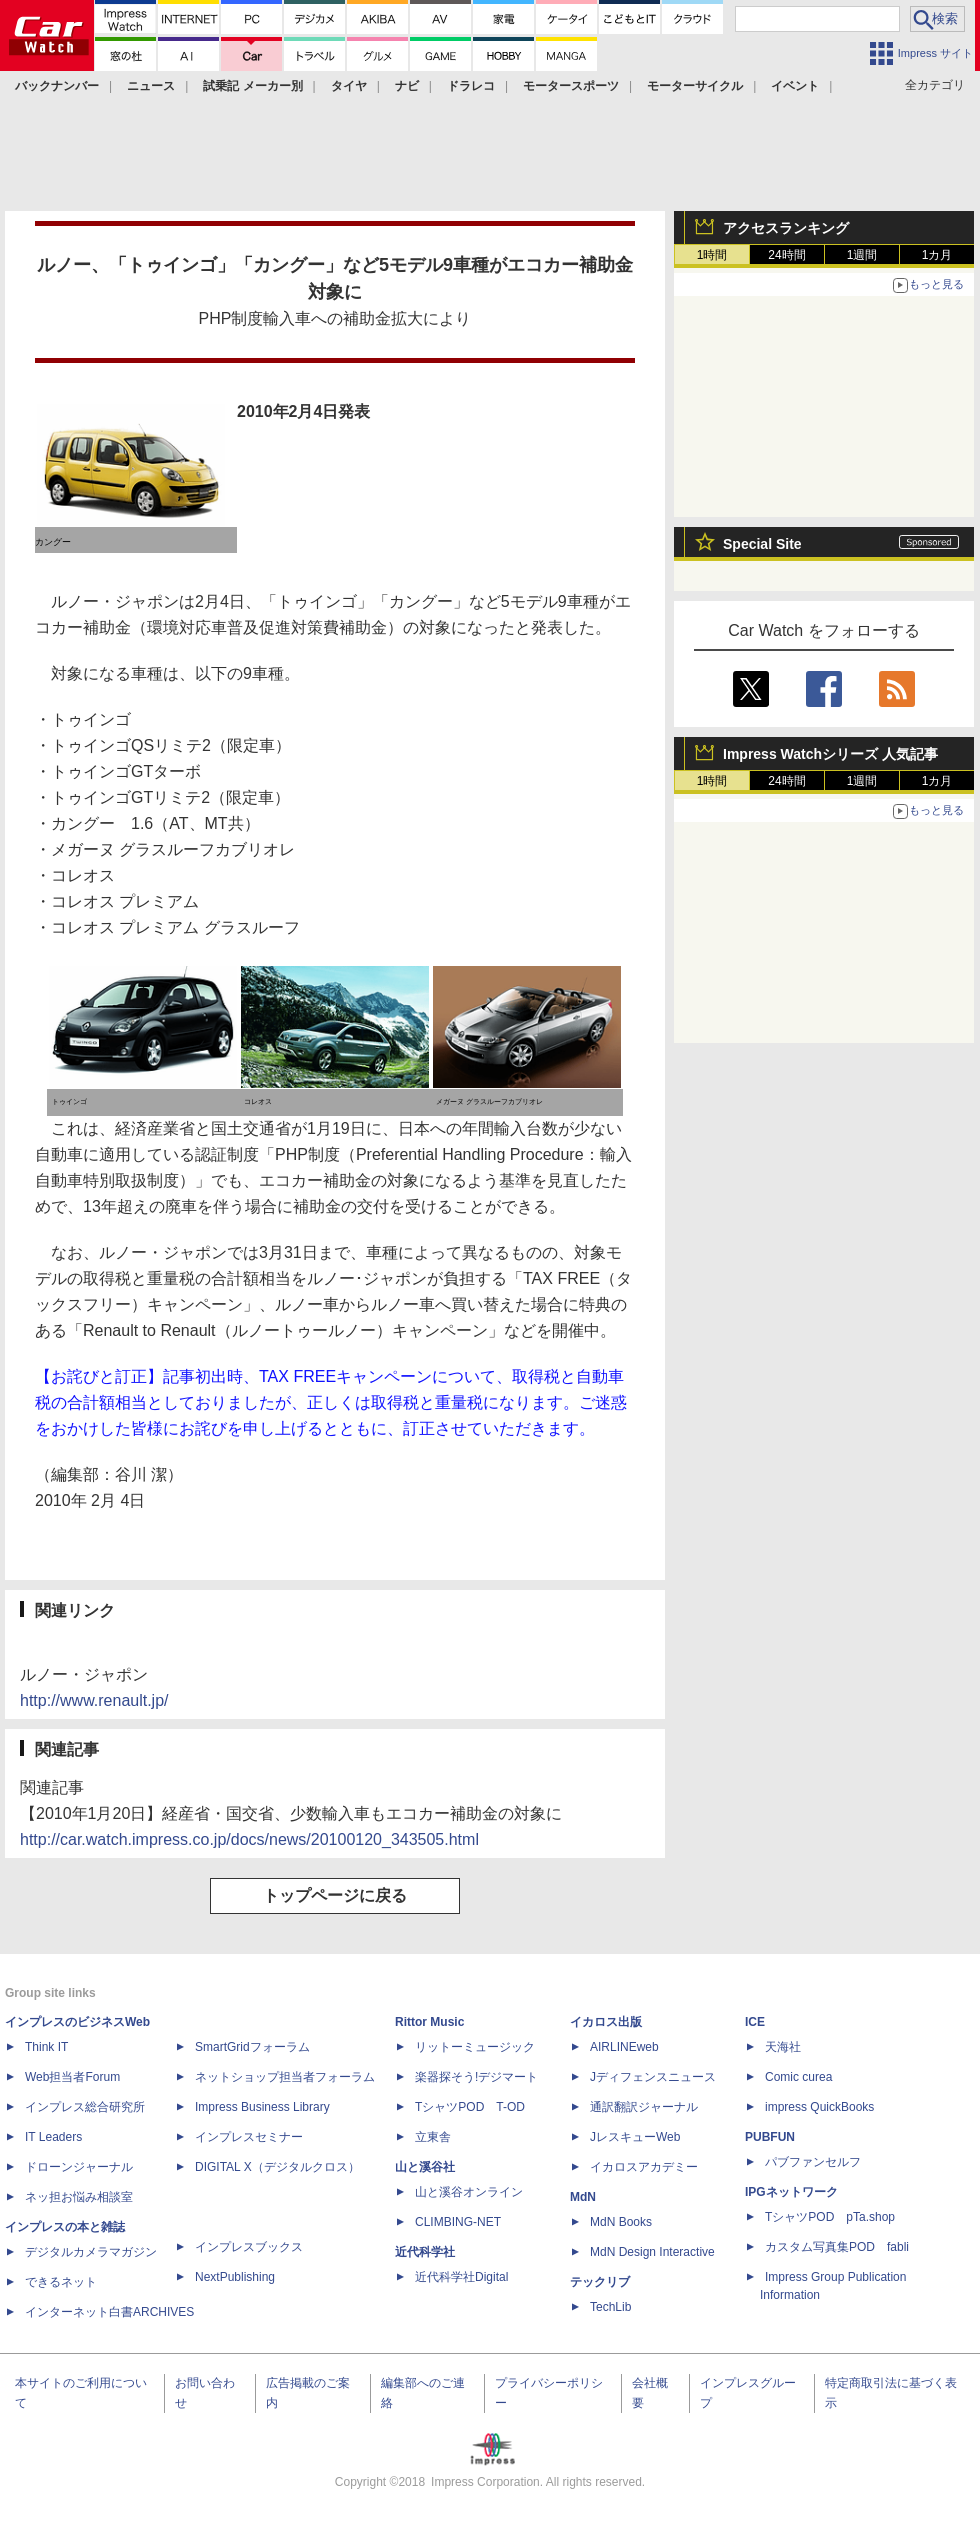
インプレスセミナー (249, 2137)
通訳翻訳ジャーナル (644, 2107)
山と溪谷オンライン (469, 2192)
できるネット (61, 2282)
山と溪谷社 (425, 2167)
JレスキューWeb (635, 2137)
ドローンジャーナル (79, 2167)
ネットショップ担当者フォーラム (285, 2077)
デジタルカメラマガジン (91, 2252)
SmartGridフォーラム (252, 2047)
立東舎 (433, 2137)
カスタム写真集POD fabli (837, 2247)
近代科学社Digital (461, 2277)
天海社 (783, 2047)
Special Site (762, 544)
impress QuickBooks (819, 2107)
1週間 (862, 255)
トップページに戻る (335, 1895)
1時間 (712, 255)
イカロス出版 (606, 2022)
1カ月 (937, 255)
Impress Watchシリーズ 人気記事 (830, 754)
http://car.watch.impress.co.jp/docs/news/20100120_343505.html (249, 1839)
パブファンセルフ (813, 2162)
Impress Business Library (262, 2107)
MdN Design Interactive (652, 2252)
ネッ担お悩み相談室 (79, 2197)
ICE (755, 2022)
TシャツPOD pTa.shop (830, 2217)
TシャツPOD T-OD (470, 2107)
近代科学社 (425, 2252)
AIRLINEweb (624, 2047)
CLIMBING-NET (458, 2222)
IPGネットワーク (791, 2192)
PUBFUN (770, 2137)
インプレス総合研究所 (85, 2107)
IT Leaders (53, 2137)
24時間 (786, 255)
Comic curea (798, 2077)
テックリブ (600, 2282)
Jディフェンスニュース (653, 2077)
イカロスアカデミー (644, 2167)
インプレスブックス (249, 2247)
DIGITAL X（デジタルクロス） (277, 2167)
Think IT (46, 2047)
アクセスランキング (786, 228)
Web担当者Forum (72, 2077)
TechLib (610, 2307)
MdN (583, 2197)
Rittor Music (429, 2022)
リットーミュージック (475, 2047)
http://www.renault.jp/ (94, 1700)
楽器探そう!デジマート (476, 2077)
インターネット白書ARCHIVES (109, 2312)
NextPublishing (235, 2277)
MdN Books (621, 2222)
